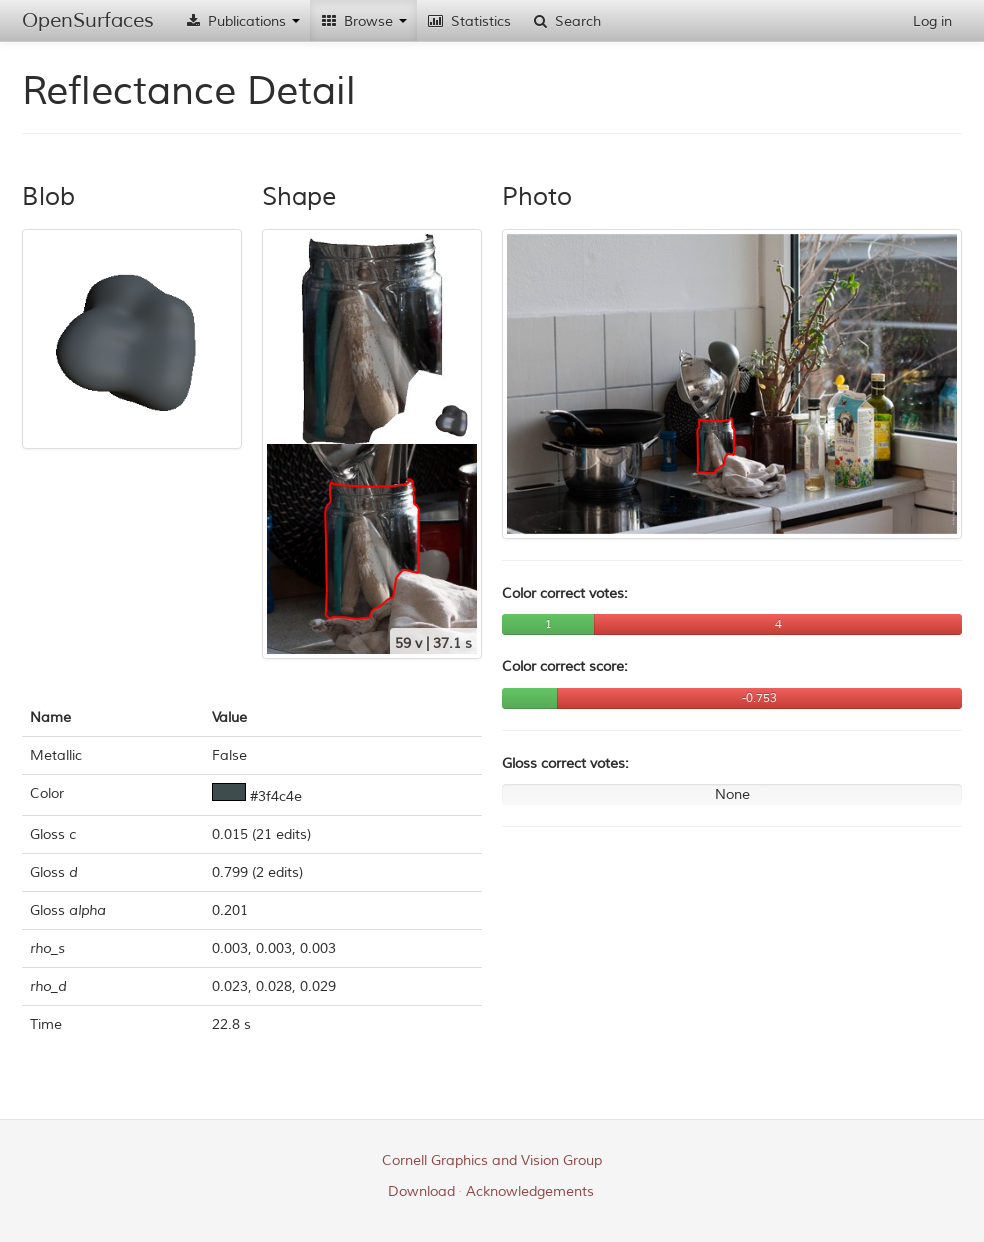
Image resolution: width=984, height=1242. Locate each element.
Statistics (469, 21)
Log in (932, 21)
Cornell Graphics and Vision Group (492, 1160)
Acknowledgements (530, 1191)
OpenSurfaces (88, 20)
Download (421, 1191)
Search (566, 21)
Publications (242, 21)
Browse (363, 21)
